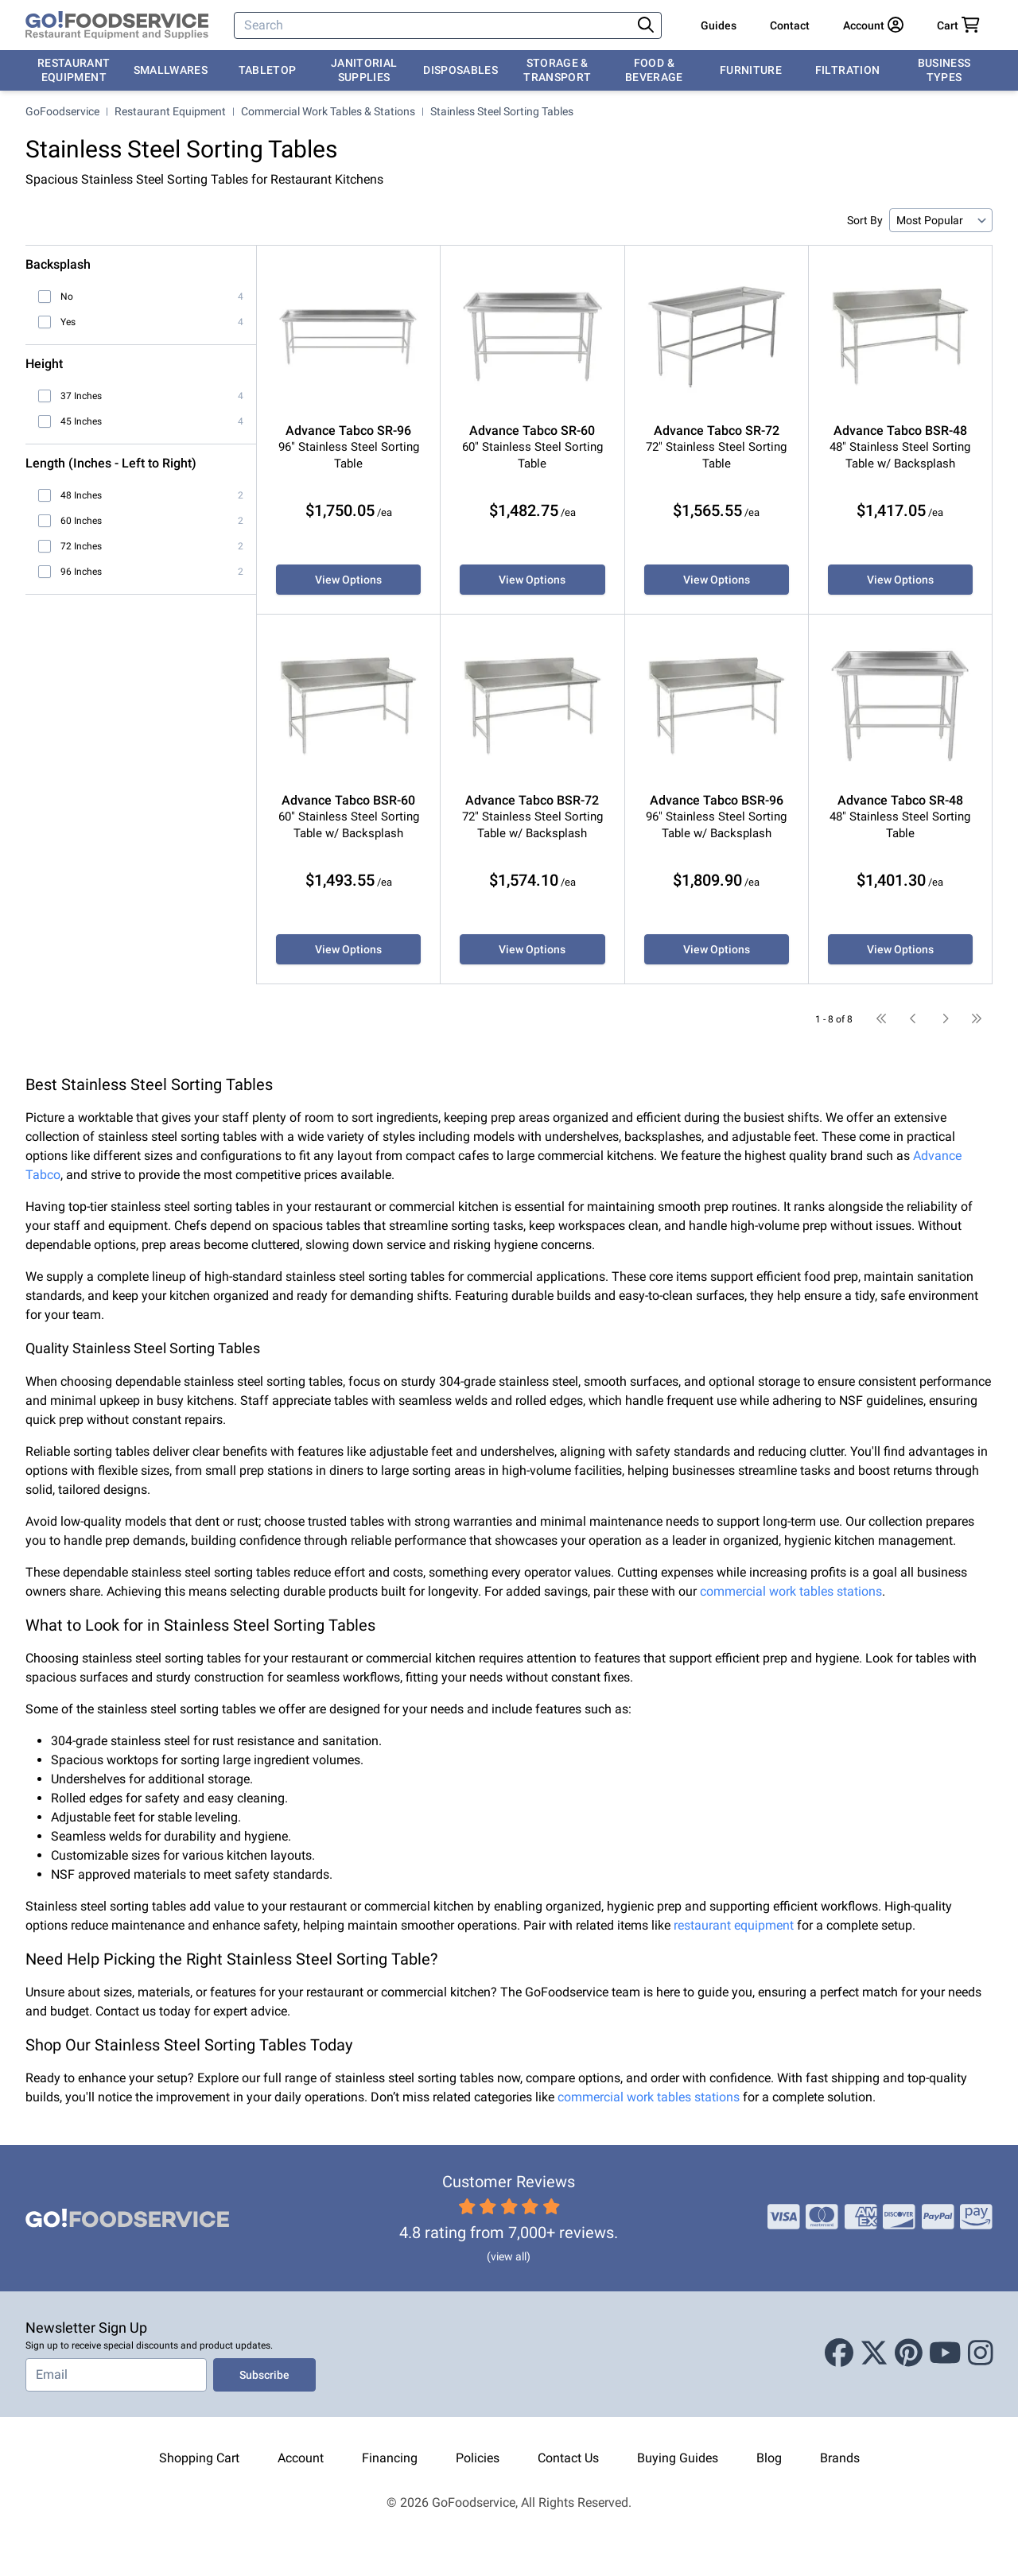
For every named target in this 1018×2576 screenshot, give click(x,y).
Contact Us (568, 2457)
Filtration (847, 70)
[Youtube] (945, 2354)
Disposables (460, 70)
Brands (840, 2457)
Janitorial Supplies (364, 69)
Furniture (751, 70)
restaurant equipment (734, 1925)
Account (301, 2457)
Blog (769, 2457)
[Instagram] (980, 2354)
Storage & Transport (557, 69)
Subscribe (264, 2374)
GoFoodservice (62, 111)
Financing (390, 2457)
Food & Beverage (654, 69)
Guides (718, 25)
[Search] (434, 25)
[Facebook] (839, 2354)
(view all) (508, 2256)
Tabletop (268, 70)
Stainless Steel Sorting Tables (501, 111)
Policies (477, 2457)
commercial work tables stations (791, 1591)
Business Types (944, 69)
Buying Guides (677, 2457)
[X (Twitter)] (874, 2354)
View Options (348, 579)
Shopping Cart (199, 2457)
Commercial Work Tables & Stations (328, 111)
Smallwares (171, 70)
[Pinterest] (909, 2354)
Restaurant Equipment (74, 69)
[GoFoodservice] (116, 25)
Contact (790, 25)
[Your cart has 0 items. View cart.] (958, 25)
